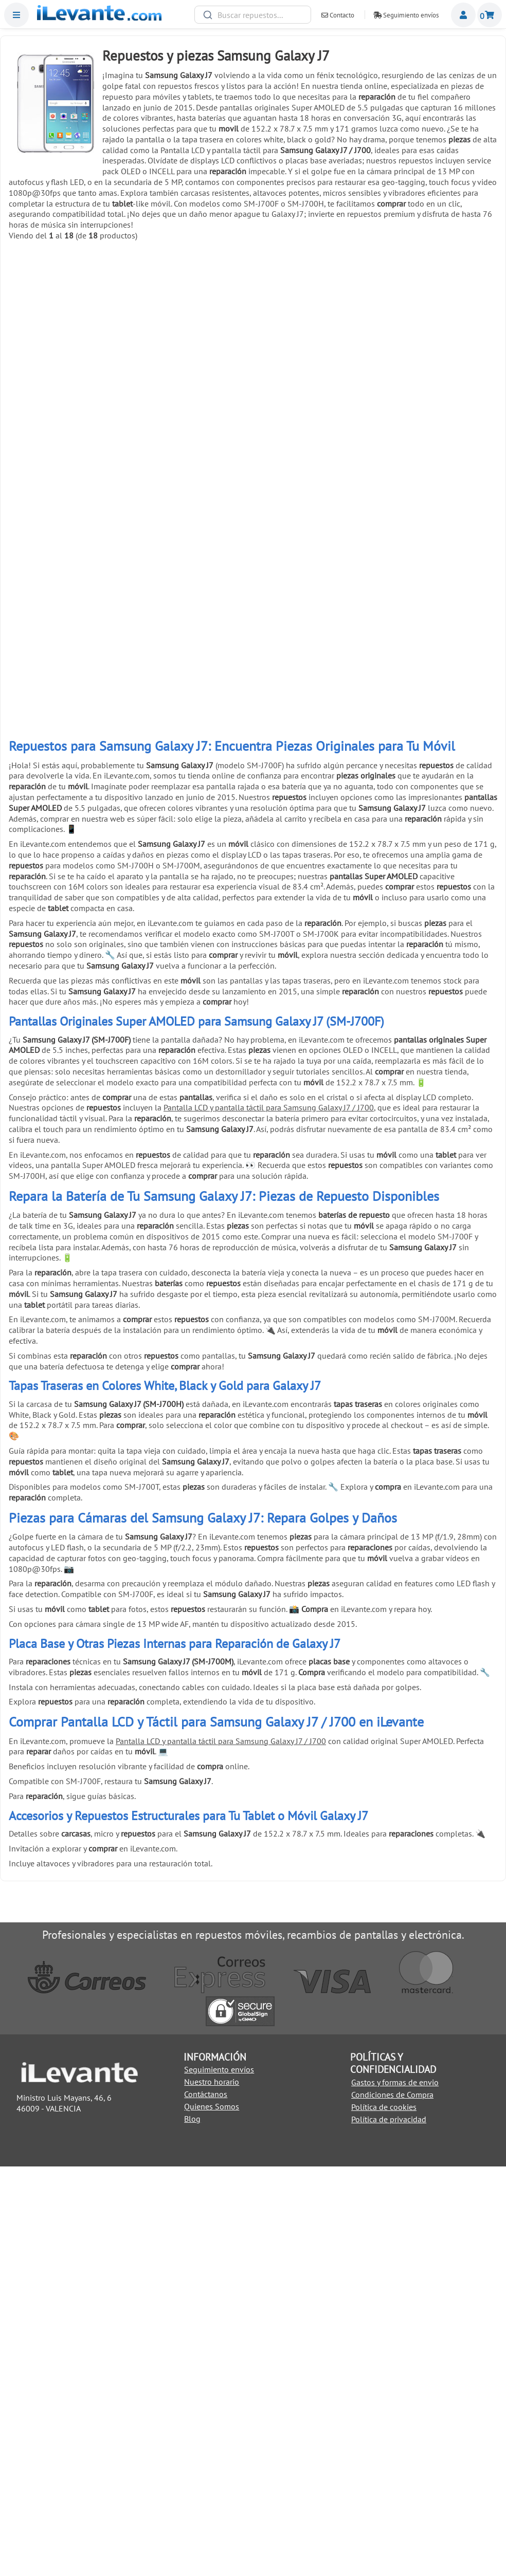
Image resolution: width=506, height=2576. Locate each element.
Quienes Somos (211, 2516)
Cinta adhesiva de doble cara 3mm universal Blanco (191, 897)
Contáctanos (205, 2503)
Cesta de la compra (489, 15)
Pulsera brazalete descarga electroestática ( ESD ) (68, 1078)
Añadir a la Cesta (68, 396)
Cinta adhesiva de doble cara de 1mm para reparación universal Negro (191, 534)
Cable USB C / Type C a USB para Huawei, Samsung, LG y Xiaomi (68, 352)
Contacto (337, 15)
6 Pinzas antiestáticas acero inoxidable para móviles (438, 716)
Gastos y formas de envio (395, 2492)
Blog (192, 2528)
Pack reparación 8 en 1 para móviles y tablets (68, 897)
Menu (16, 15)
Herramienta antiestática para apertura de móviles (191, 716)
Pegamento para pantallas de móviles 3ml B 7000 (314, 352)
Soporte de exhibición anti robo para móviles (191, 1078)
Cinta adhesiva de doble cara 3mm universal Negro (315, 897)
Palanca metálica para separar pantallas (437, 530)
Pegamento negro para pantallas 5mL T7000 (437, 352)
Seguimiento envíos (406, 15)
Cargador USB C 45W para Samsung (191, 349)
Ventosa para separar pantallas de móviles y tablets (68, 716)
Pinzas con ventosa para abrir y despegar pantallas (314, 716)
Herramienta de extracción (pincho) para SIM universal (438, 897)
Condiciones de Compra (392, 2504)
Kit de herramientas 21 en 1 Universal (314, 530)
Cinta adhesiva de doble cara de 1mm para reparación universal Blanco (68, 534)
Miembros (463, 15)
